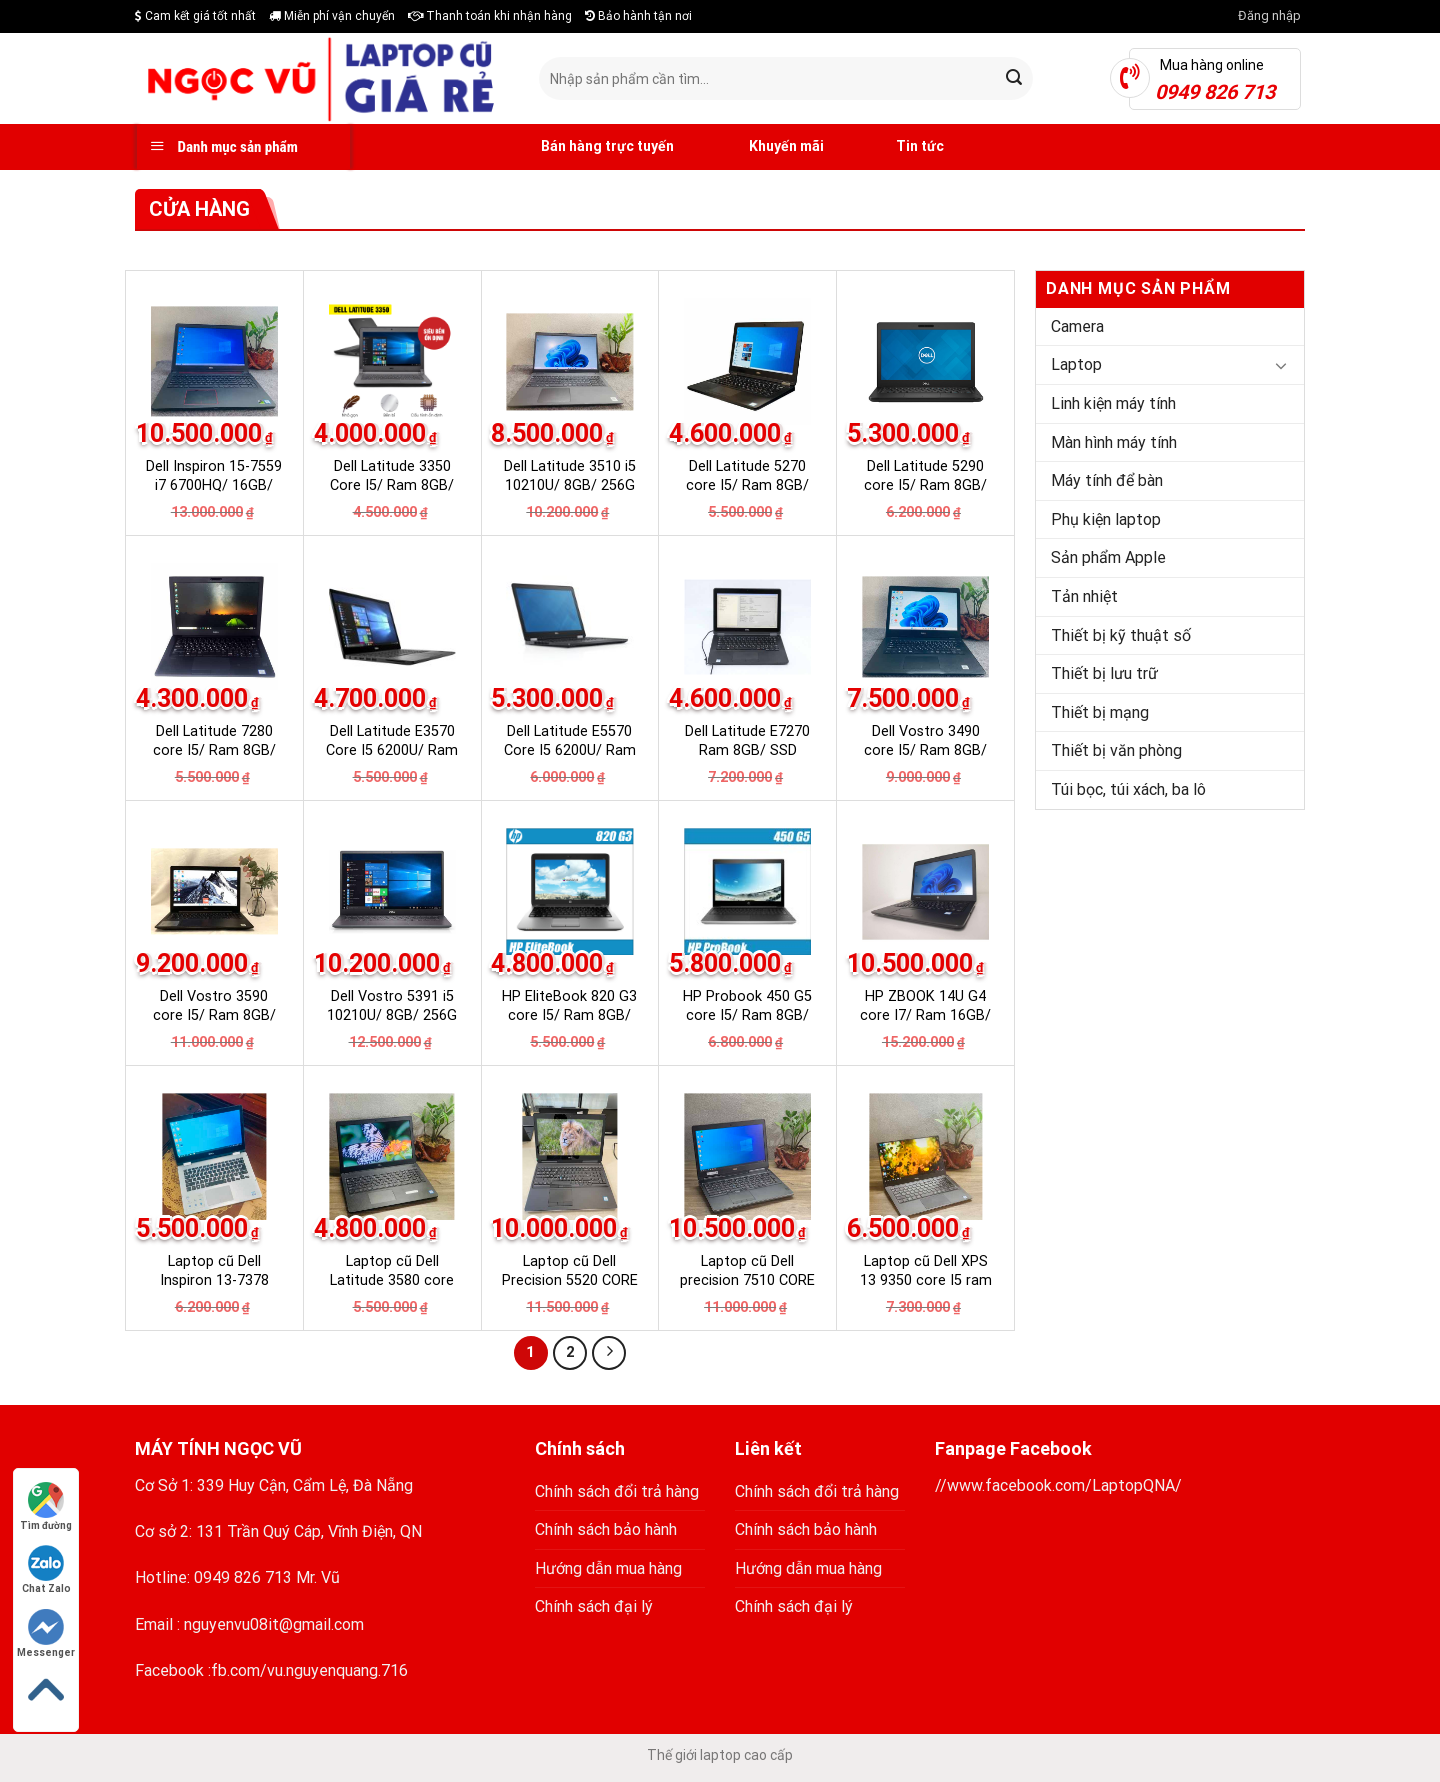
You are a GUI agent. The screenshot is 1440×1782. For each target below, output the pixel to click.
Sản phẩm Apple (1108, 557)
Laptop (1076, 364)
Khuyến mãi (764, 147)
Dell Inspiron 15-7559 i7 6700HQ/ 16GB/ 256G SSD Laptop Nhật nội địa (214, 494)
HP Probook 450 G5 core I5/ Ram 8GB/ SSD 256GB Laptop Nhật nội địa (747, 1024)
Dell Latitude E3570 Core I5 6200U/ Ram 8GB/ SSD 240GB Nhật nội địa (392, 759)
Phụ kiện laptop (1106, 519)
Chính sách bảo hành (606, 1529)
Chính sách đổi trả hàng (617, 1491)
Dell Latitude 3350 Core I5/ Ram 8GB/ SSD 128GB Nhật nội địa (392, 494)
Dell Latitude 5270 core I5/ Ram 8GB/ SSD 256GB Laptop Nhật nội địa (748, 494)
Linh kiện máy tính (1113, 403)
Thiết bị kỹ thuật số (1121, 635)
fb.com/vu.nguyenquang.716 (309, 1670)
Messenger (46, 1633)
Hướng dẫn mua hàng (608, 1568)
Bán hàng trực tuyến (585, 147)
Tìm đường (46, 1506)
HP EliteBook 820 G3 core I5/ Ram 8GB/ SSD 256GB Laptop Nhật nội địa (569, 1024)
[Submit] (1015, 79)
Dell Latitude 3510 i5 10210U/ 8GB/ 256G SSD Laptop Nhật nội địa (570, 494)
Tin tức (899, 147)
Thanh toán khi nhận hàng (490, 16)
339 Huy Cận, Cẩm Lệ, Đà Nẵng (305, 1485)
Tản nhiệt (1084, 596)
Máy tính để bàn (1107, 480)
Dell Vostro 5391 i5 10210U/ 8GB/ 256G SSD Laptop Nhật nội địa (392, 1024)
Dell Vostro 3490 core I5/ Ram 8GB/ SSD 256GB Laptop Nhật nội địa (926, 759)
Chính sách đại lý (594, 1606)
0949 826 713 (243, 1577)
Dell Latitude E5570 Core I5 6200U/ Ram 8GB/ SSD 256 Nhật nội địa (570, 759)
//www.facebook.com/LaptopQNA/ (1058, 1485)
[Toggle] (1281, 365)
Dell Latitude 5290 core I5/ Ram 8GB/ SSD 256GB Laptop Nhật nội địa (926, 494)
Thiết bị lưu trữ (1104, 673)
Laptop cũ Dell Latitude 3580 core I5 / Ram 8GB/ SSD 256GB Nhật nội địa (392, 1289)
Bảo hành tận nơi (638, 16)
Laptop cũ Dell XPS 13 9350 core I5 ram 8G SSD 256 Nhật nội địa (926, 1289)
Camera (1077, 326)
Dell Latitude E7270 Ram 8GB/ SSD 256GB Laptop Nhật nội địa (747, 759)
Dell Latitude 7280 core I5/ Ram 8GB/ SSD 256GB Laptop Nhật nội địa (214, 759)
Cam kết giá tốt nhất (195, 16)
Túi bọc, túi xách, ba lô (1128, 789)
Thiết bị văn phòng (1116, 750)
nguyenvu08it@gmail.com (274, 1624)
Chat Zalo (46, 1569)
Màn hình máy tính (1114, 442)
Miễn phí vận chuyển (332, 16)
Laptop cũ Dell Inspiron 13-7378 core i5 (214, 1280)
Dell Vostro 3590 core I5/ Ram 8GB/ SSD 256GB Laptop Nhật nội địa (214, 1024)
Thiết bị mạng (1100, 712)
